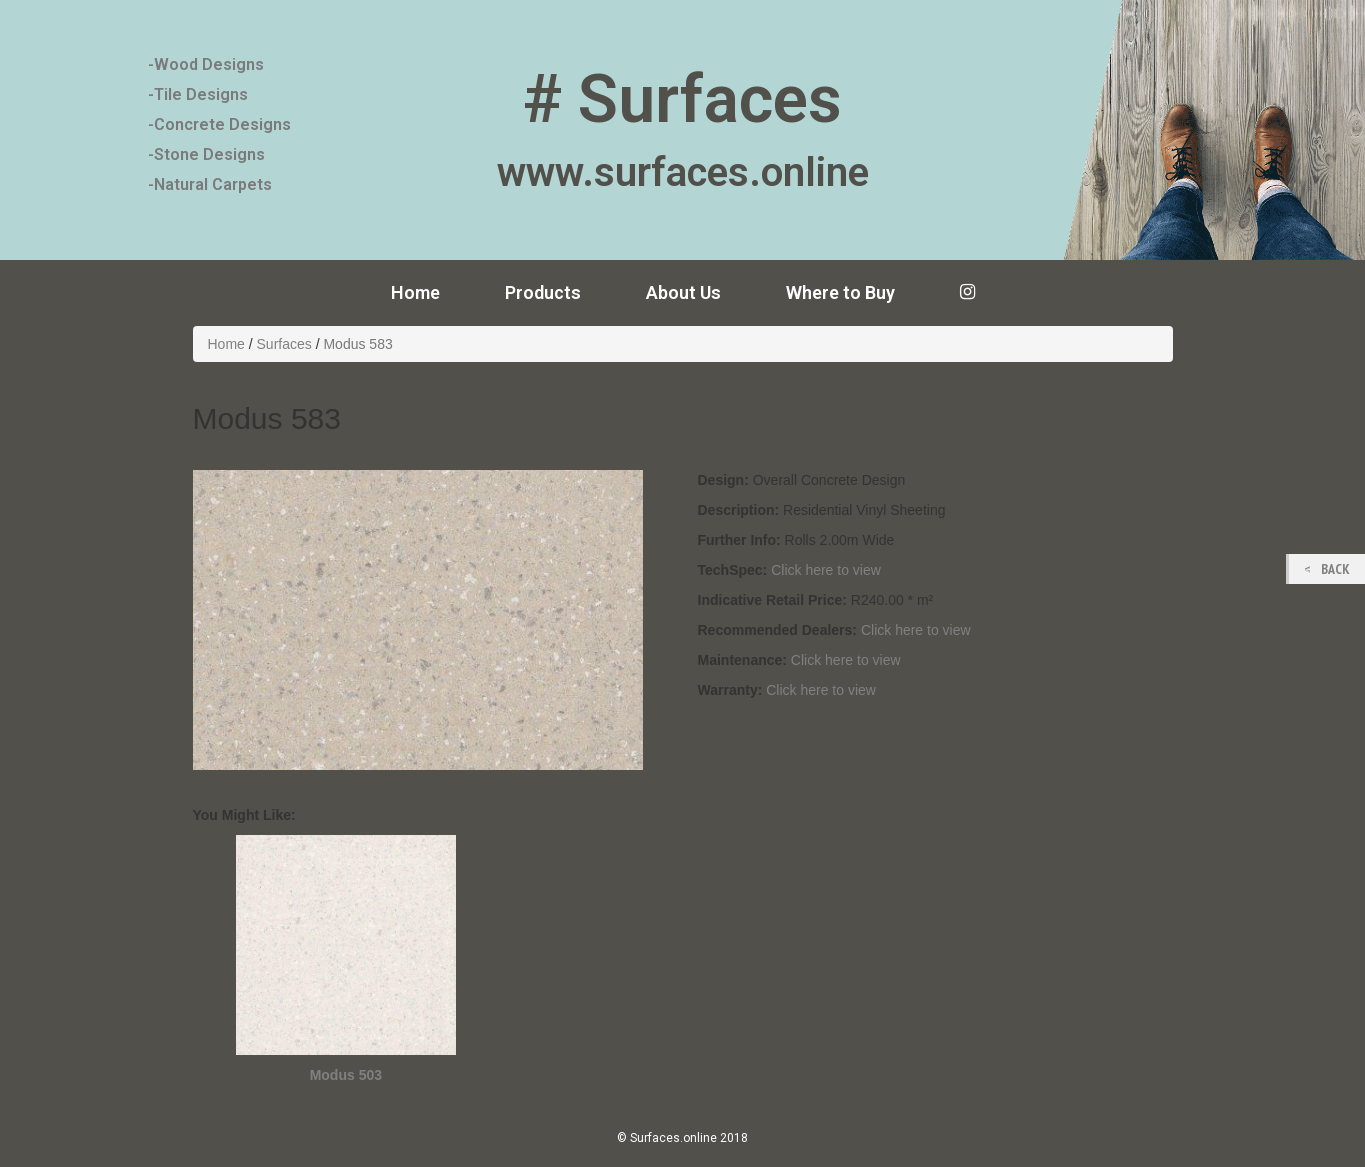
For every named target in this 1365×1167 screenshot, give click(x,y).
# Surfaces (682, 99)
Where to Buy (840, 292)
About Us (683, 292)
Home (415, 292)
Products (543, 292)
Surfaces (284, 344)
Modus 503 (346, 1075)
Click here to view (826, 570)
